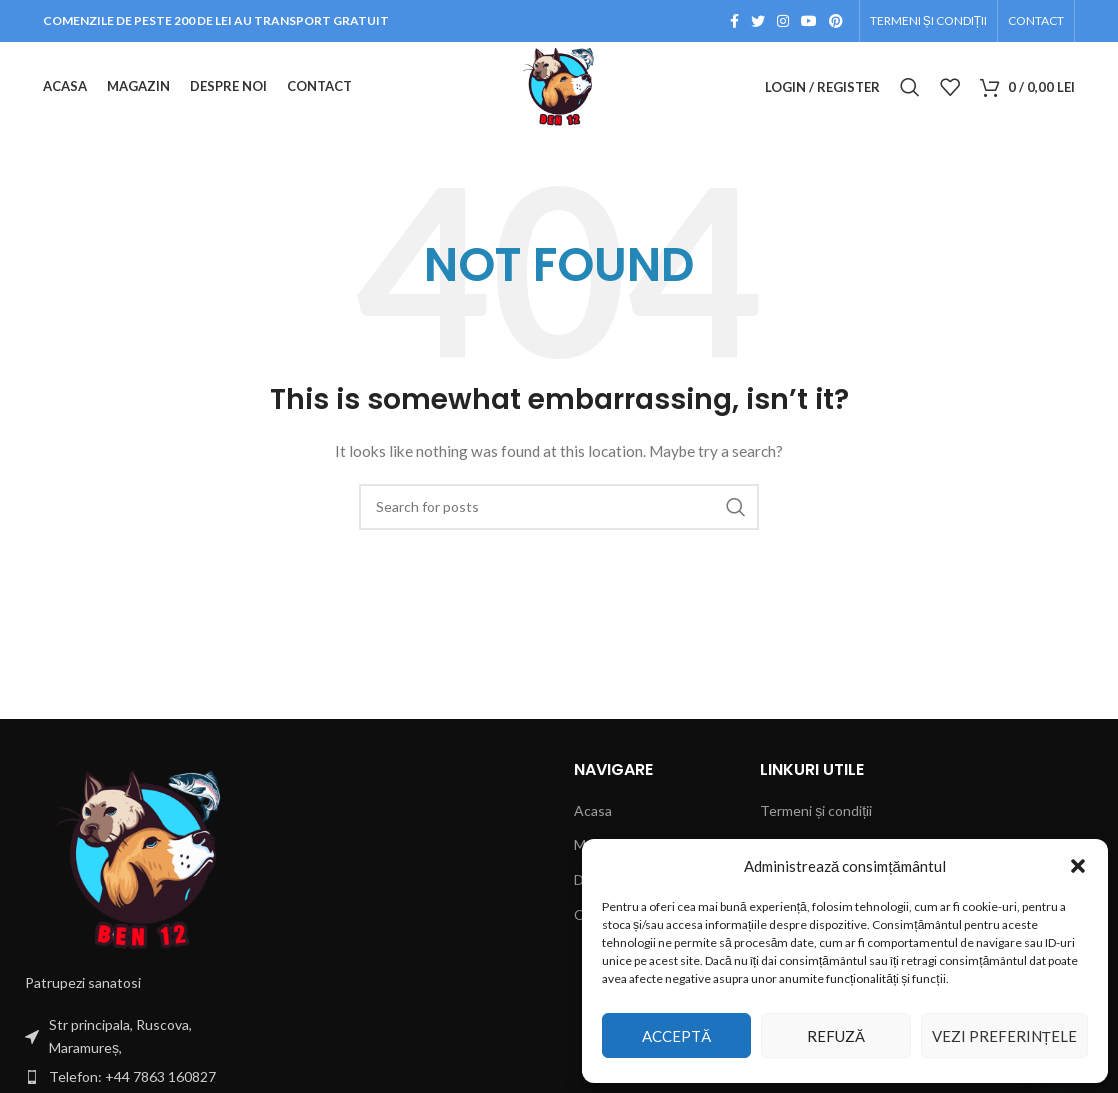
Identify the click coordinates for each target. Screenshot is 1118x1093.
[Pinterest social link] (836, 21)
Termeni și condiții (816, 810)
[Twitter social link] (758, 21)
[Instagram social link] (783, 21)
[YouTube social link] (809, 21)
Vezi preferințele (1004, 1036)
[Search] (910, 87)
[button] (1078, 866)
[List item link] (140, 1077)
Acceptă (676, 1036)
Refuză (836, 1036)
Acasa (593, 810)
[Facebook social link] (734, 21)
